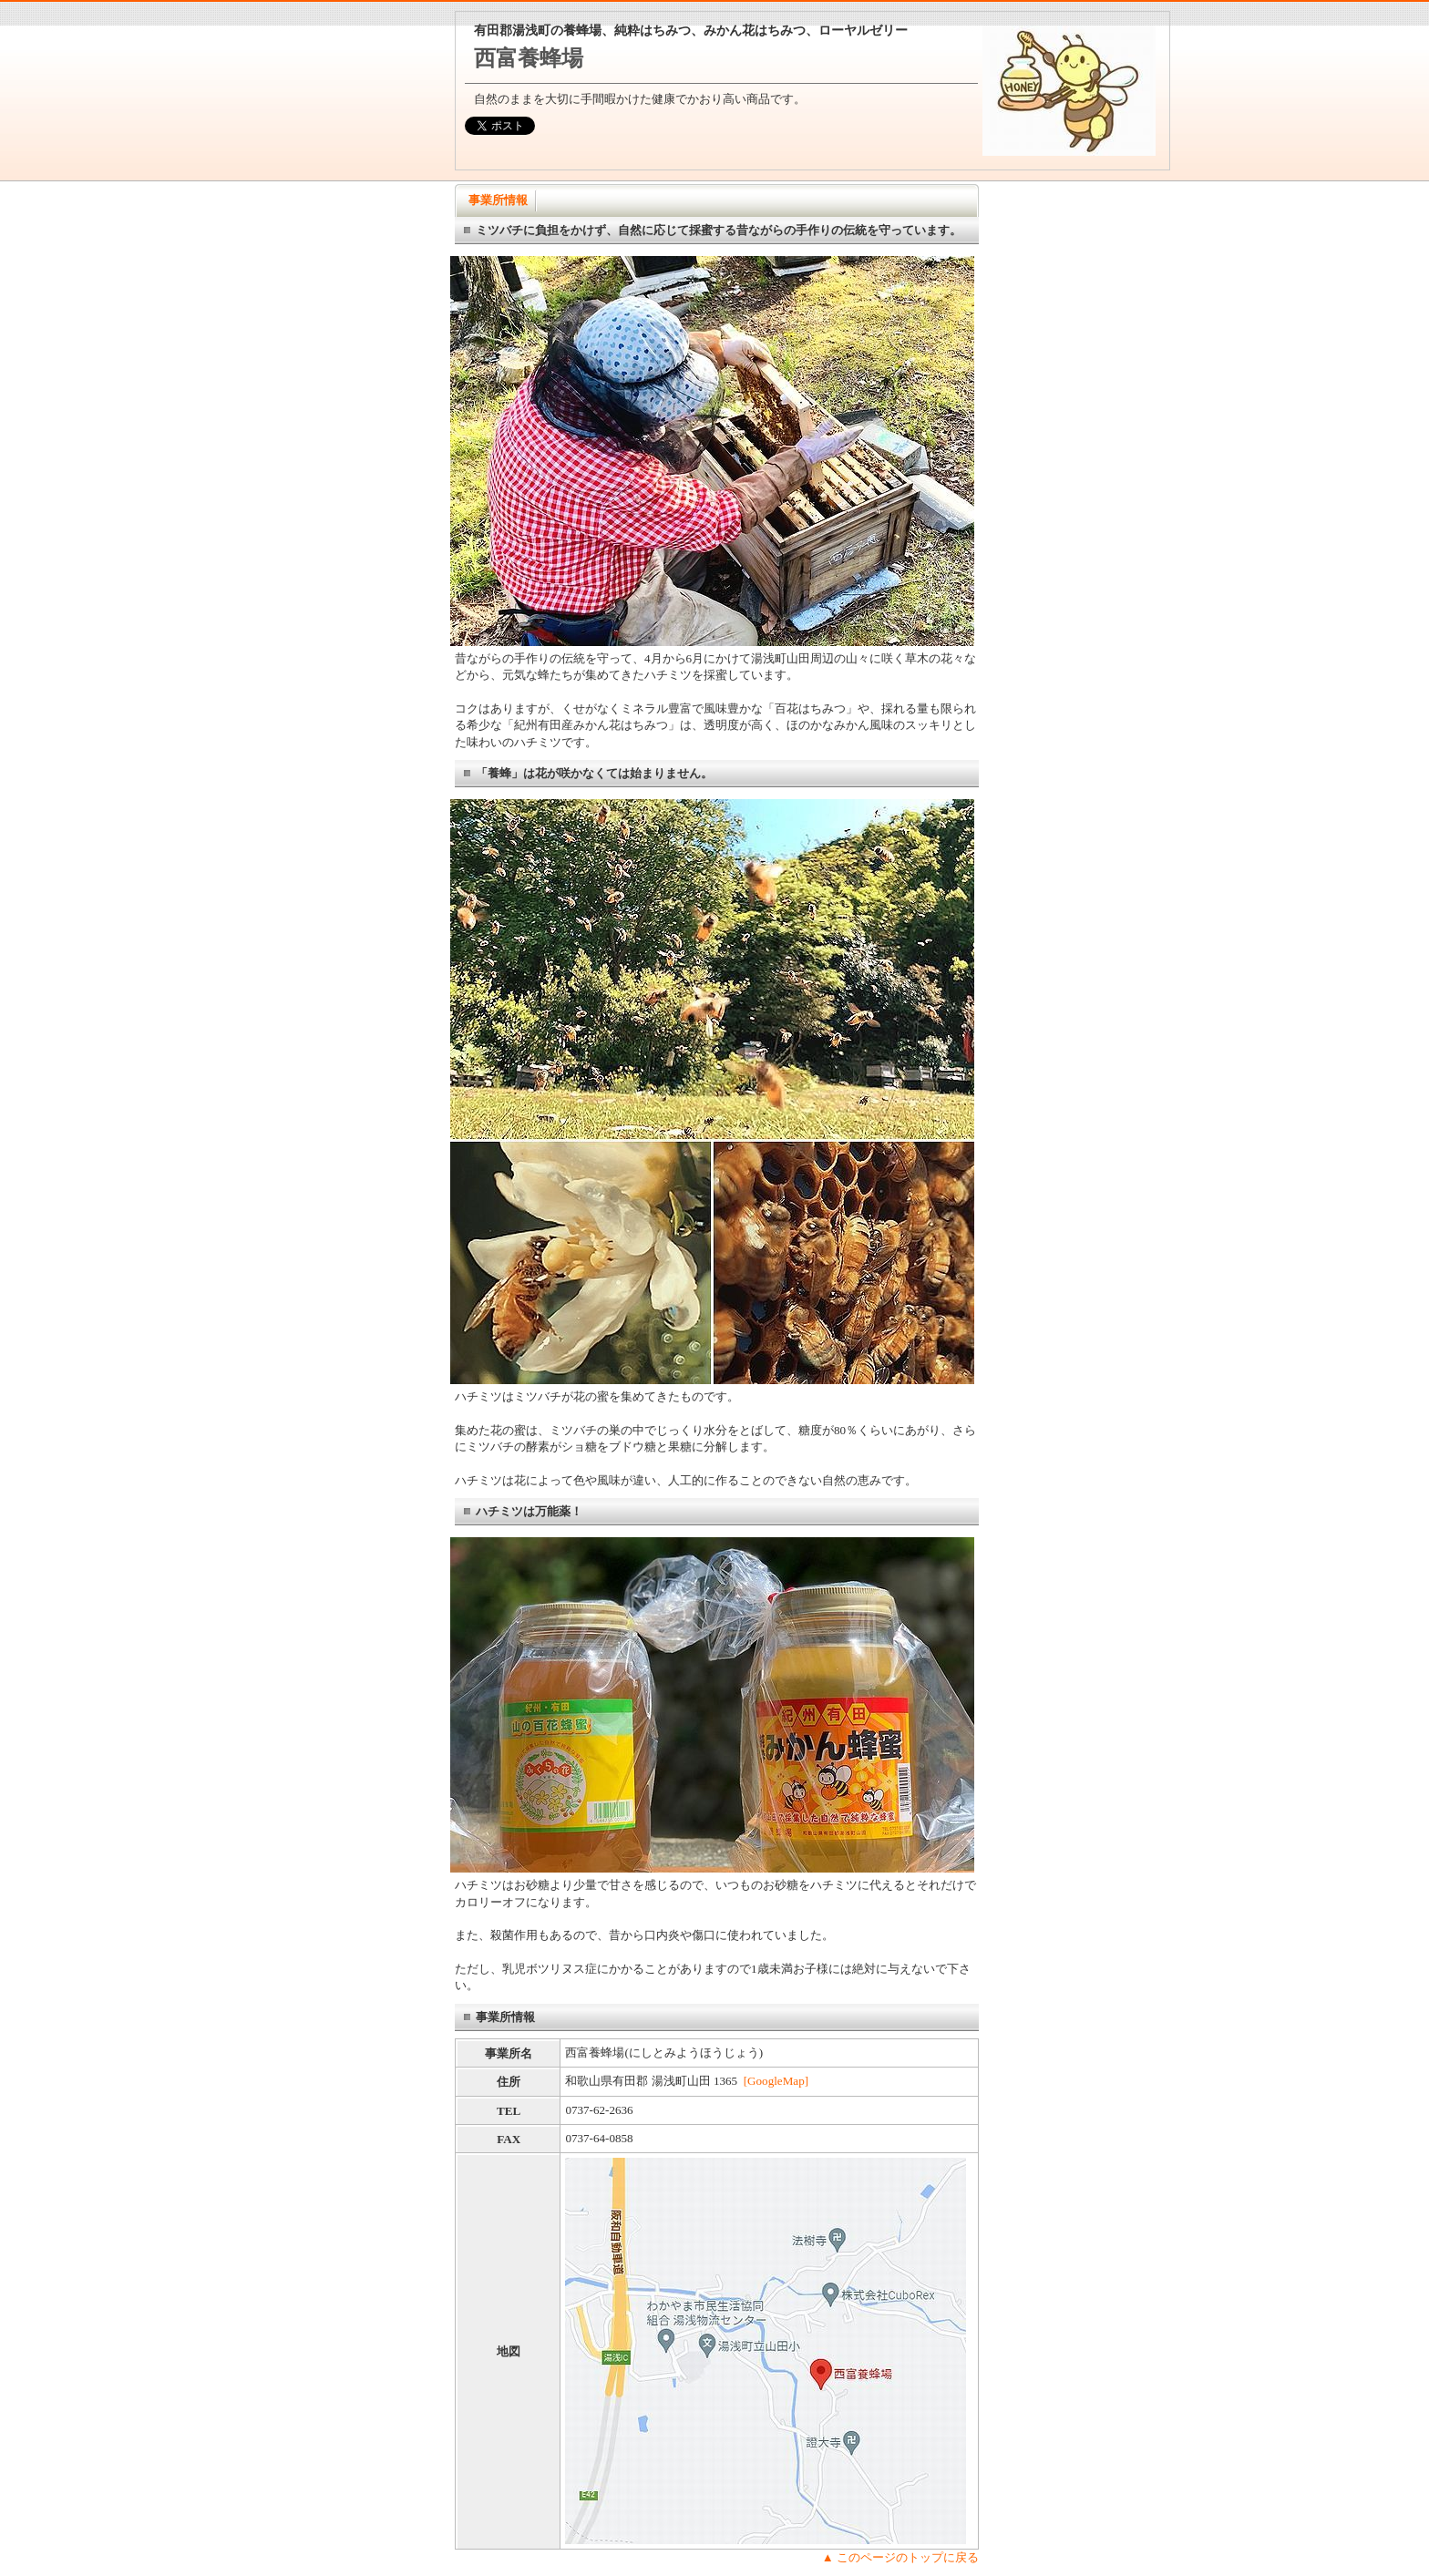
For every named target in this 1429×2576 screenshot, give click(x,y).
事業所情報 (498, 200)
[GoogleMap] (776, 2081)
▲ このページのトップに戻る (900, 2557)
